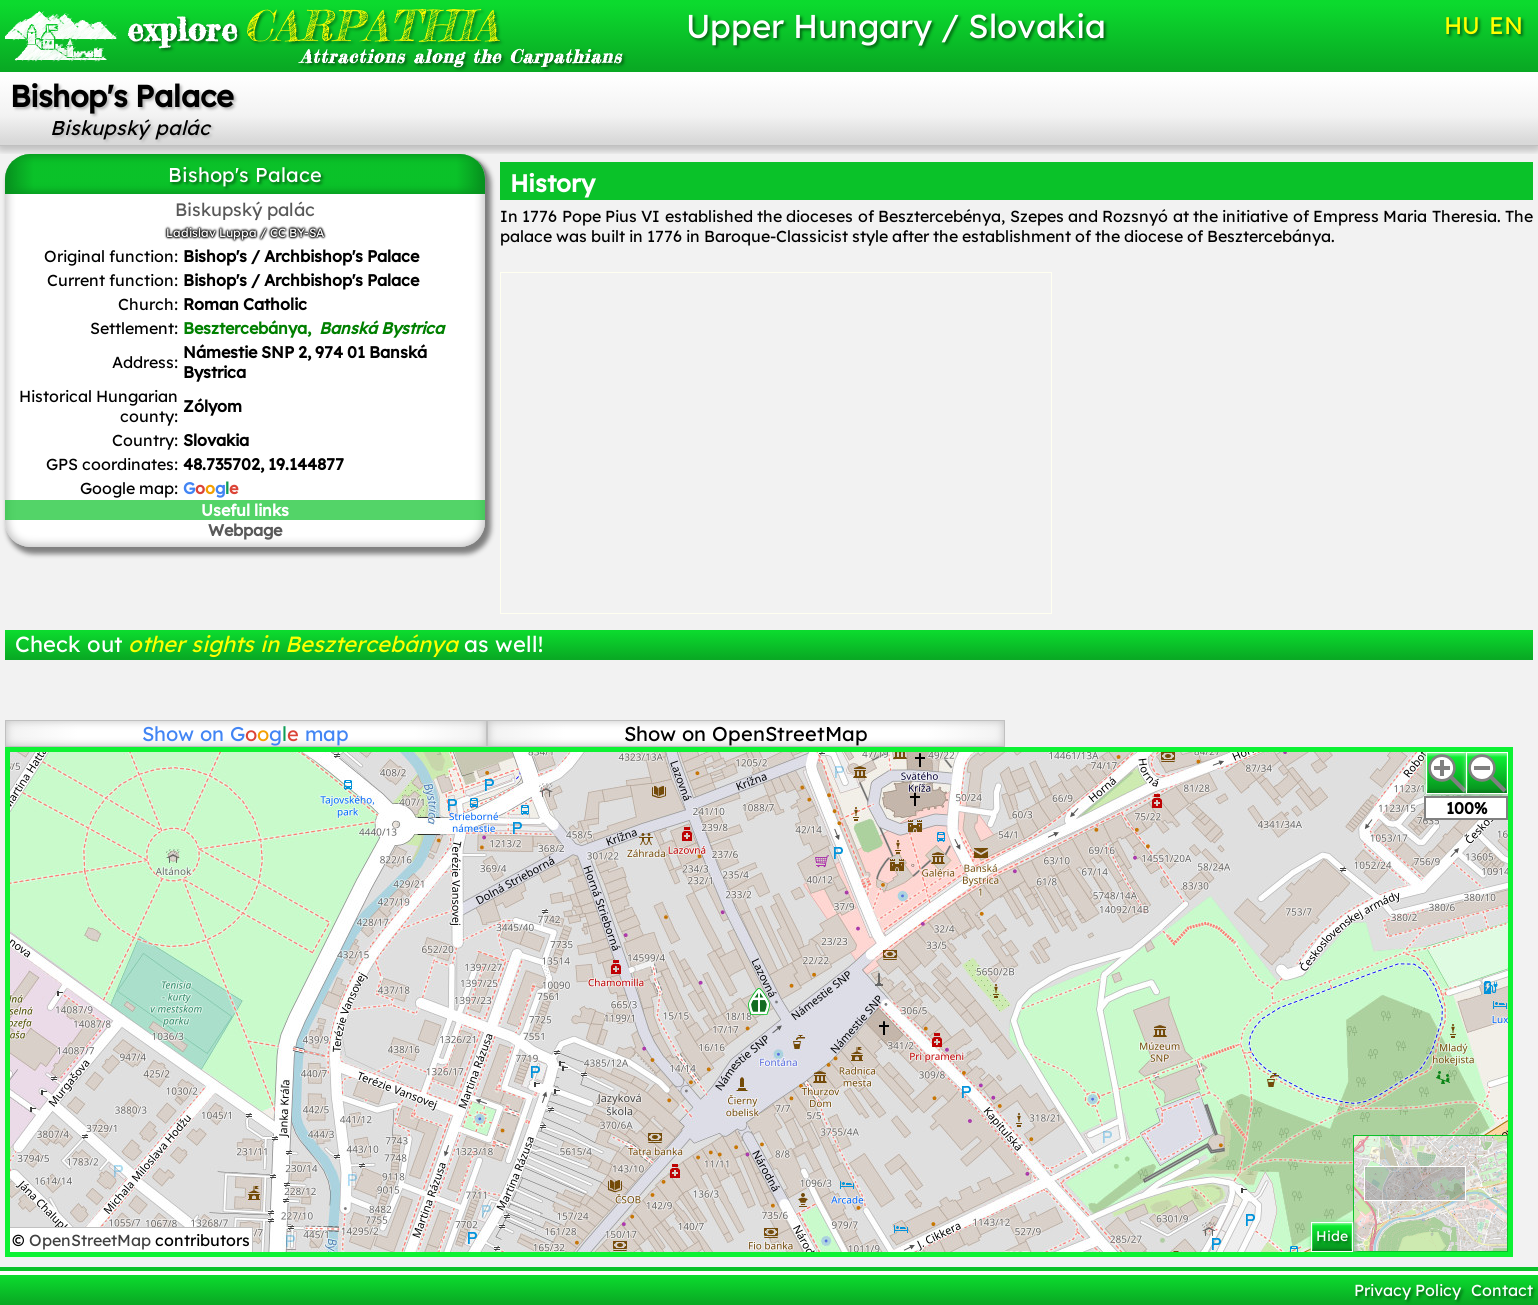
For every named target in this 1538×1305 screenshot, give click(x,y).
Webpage (245, 530)
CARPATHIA (313, 25)
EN (1506, 25)
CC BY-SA (297, 232)
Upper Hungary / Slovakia (896, 25)
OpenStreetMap (92, 1240)
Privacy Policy (1407, 1290)
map (289, 733)
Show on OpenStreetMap (746, 733)
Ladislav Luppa (211, 232)
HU (1462, 25)
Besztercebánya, (313, 328)
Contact (1502, 1290)
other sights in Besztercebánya (293, 644)
